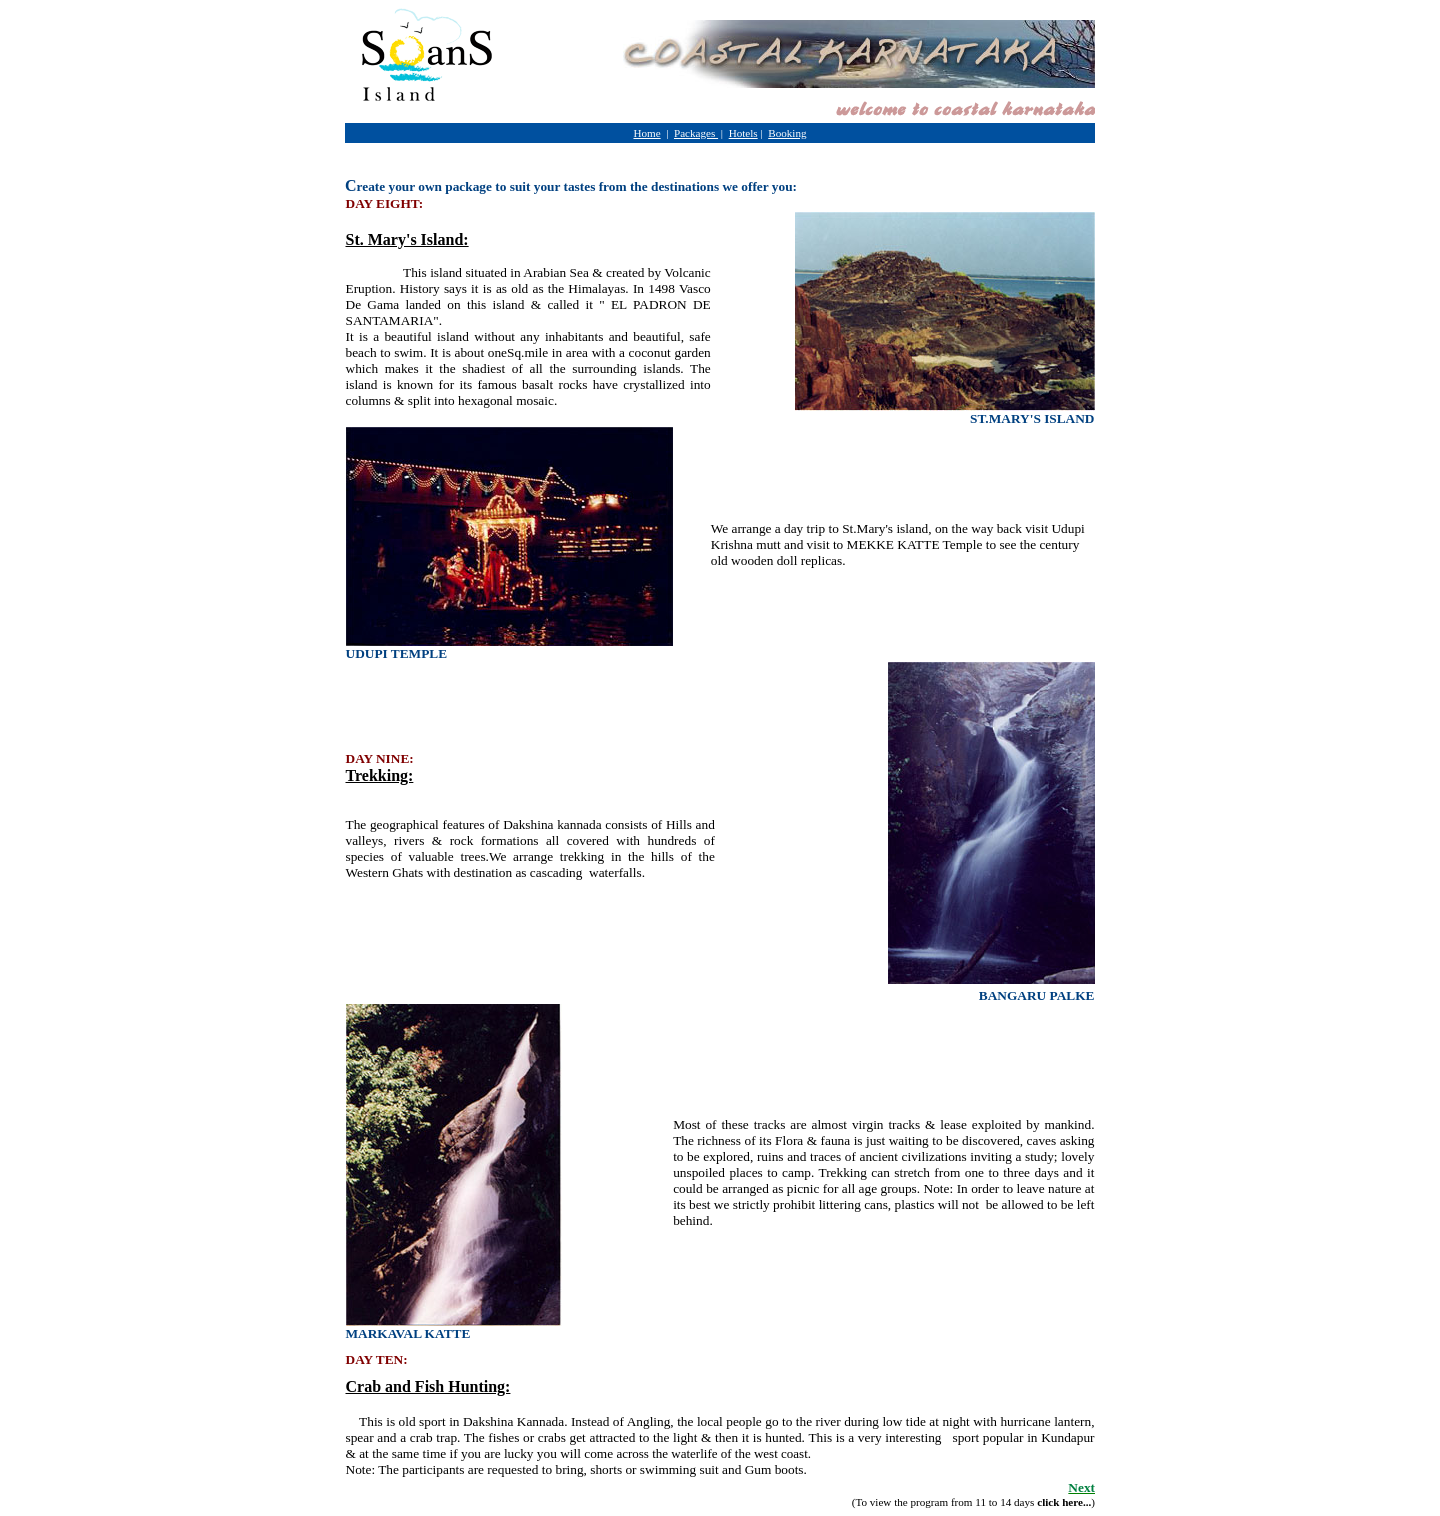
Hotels (743, 133)
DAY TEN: (377, 1359)
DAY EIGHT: (385, 203)
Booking (787, 133)
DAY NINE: (380, 758)
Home (646, 133)
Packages (696, 133)
